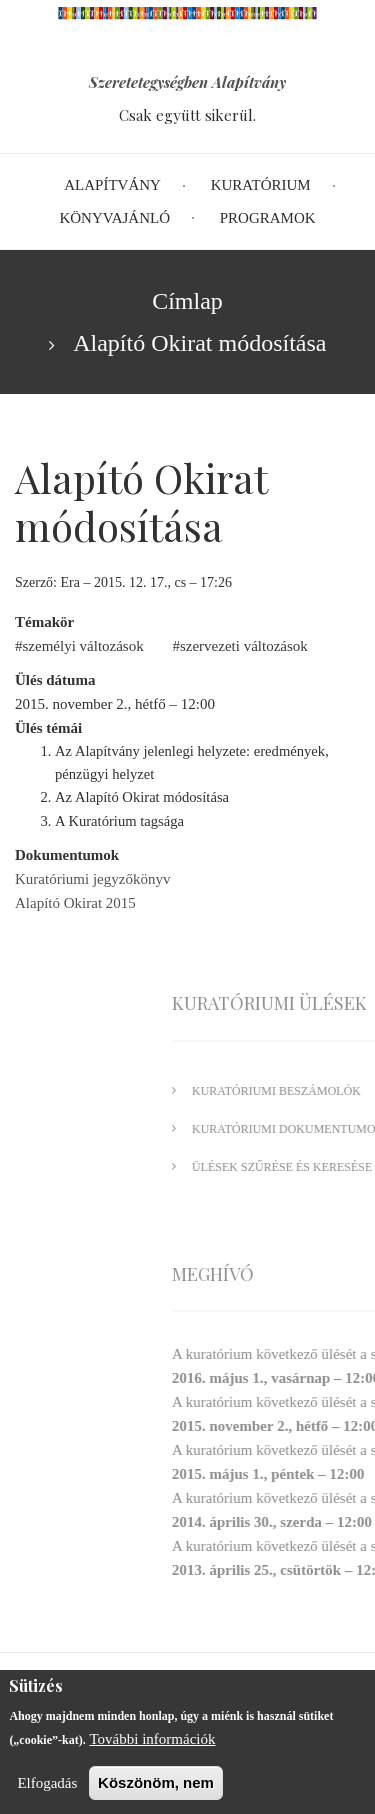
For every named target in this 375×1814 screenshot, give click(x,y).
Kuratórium (261, 185)
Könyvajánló (114, 218)
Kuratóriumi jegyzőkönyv (92, 879)
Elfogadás (47, 1790)
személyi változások (83, 646)
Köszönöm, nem (156, 1789)
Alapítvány (112, 185)
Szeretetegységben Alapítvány (187, 82)
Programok (268, 218)
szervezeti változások (244, 646)
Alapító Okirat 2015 (75, 903)
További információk (152, 1746)
